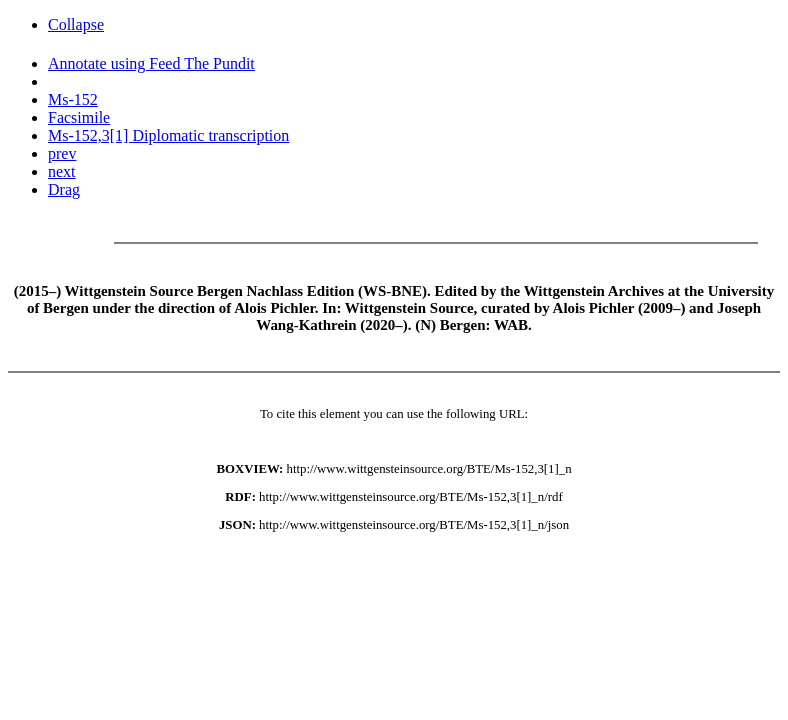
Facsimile (79, 117)
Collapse (76, 24)
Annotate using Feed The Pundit (151, 63)
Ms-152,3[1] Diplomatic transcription (168, 135)
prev (62, 153)
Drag (64, 189)
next (62, 171)
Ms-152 (73, 99)
